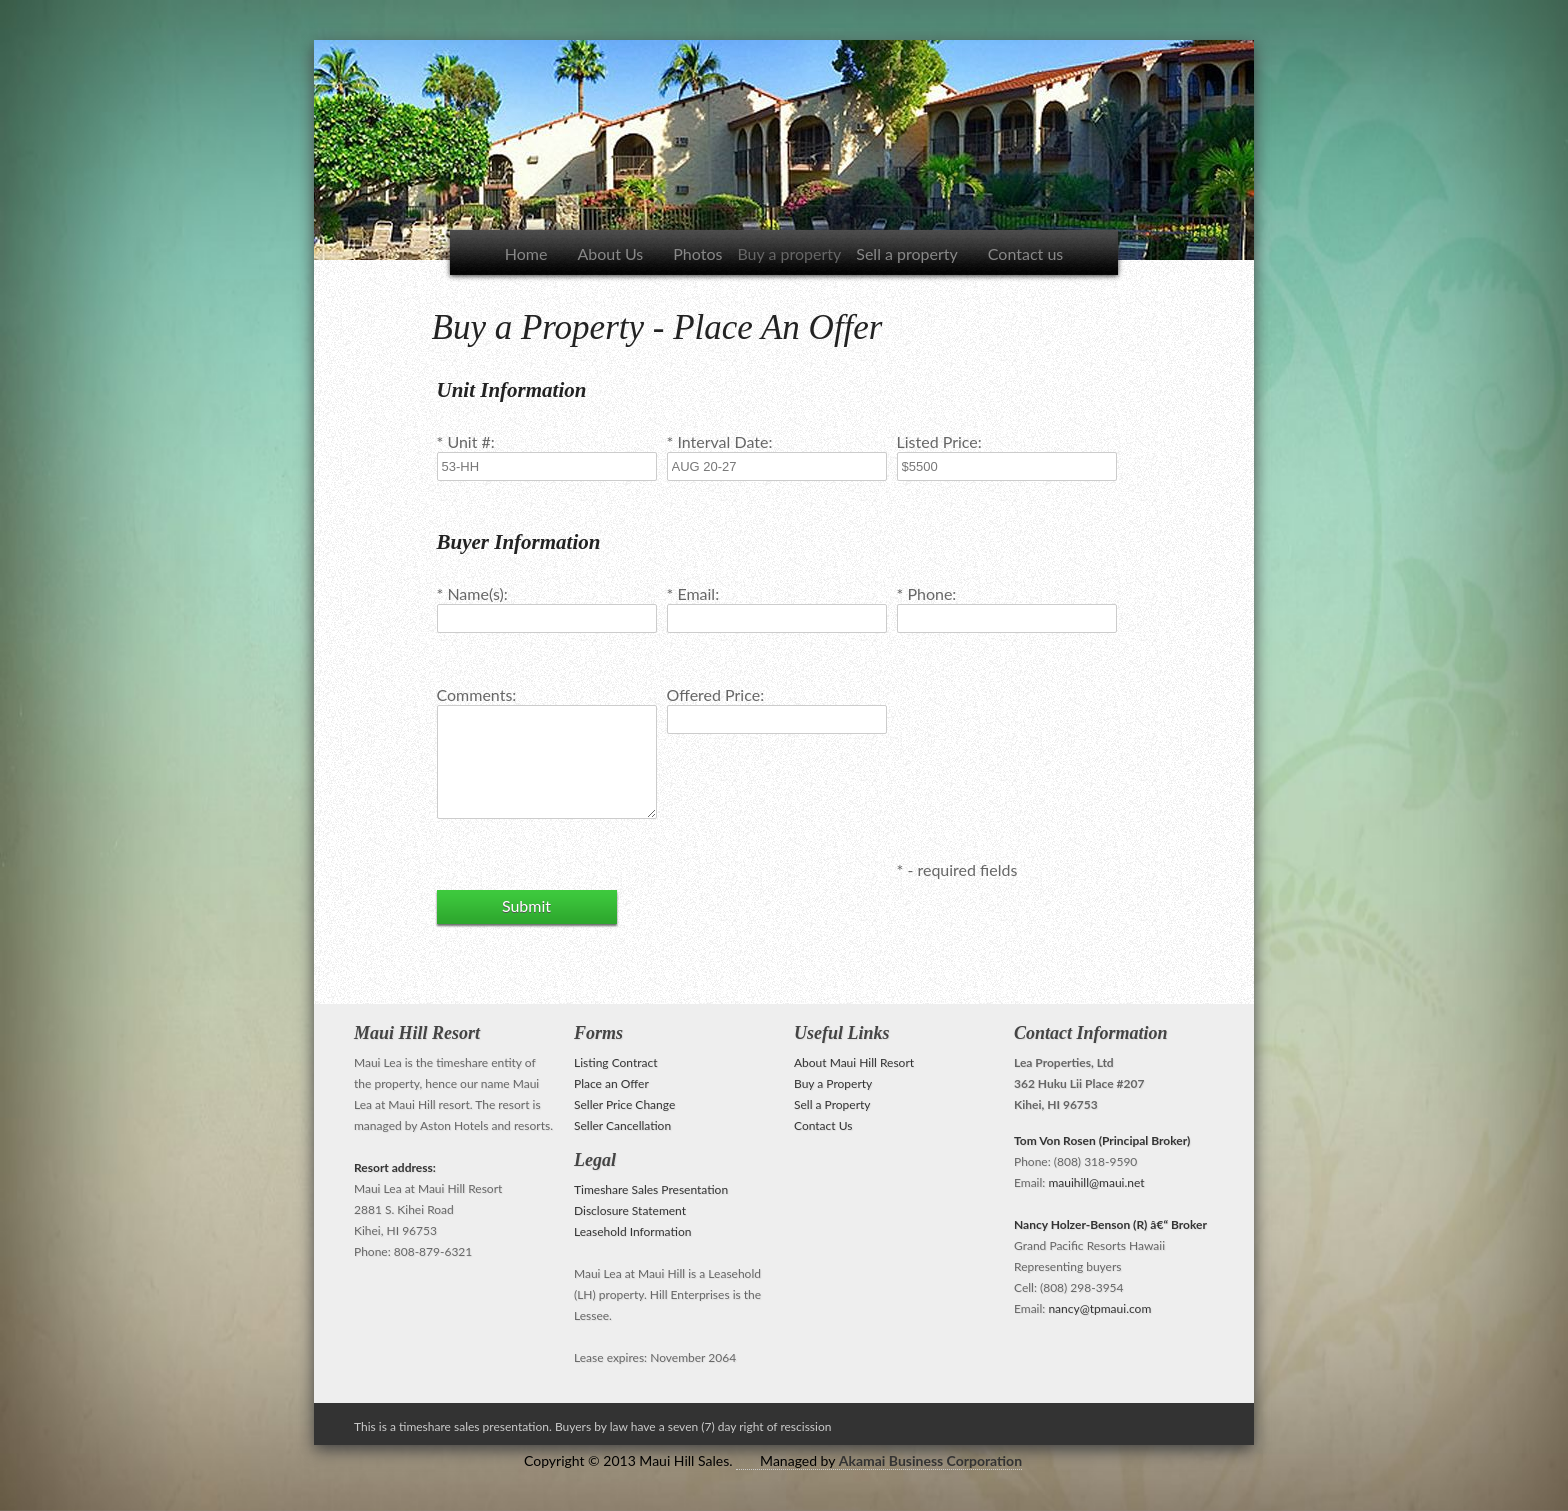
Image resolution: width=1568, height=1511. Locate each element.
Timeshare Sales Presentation (651, 1189)
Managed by (891, 1460)
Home (526, 253)
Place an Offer (611, 1083)
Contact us (1025, 253)
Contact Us (823, 1125)
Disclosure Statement (630, 1210)
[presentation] (1049, 744)
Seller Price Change (624, 1104)
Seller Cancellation (622, 1125)
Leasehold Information (632, 1231)
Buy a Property (833, 1083)
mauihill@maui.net (1096, 1182)
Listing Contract (616, 1062)
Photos (697, 253)
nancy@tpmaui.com (1099, 1308)
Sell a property (907, 253)
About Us (610, 253)
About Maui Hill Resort (854, 1062)
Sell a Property (832, 1104)
